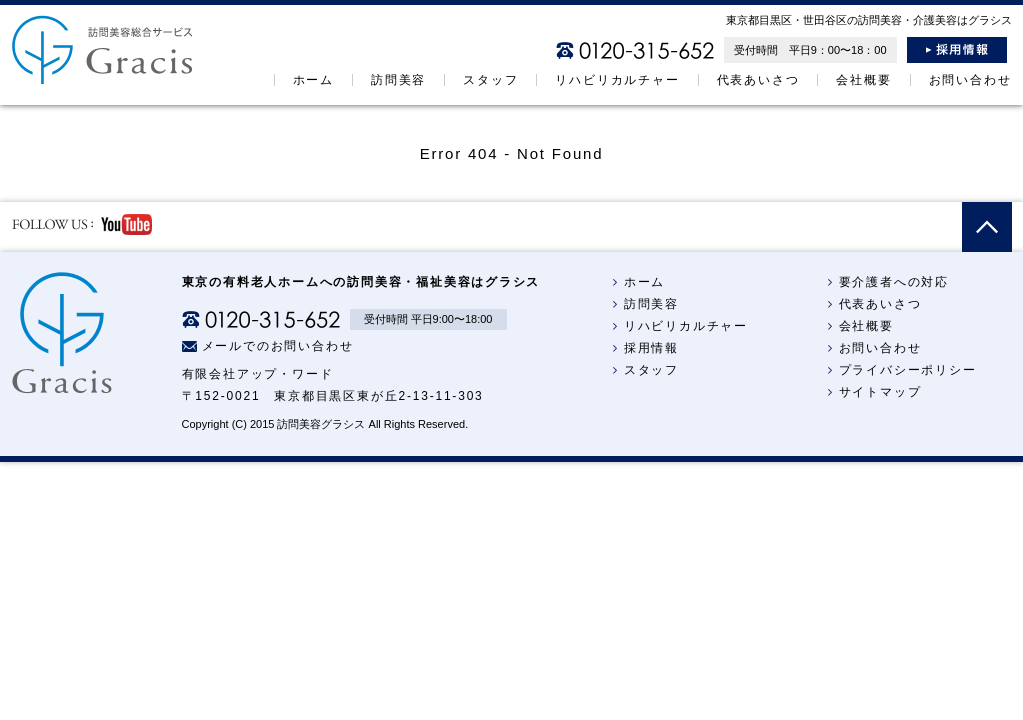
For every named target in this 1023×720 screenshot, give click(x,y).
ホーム (313, 80)
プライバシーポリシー (899, 370)
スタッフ (490, 80)
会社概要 (863, 80)
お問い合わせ (970, 80)
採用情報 (957, 50)
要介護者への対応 (886, 282)
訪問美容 (398, 80)
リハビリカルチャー (617, 80)
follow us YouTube (82, 224)
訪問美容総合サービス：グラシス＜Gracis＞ (102, 49)
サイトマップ (872, 392)
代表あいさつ (758, 80)
